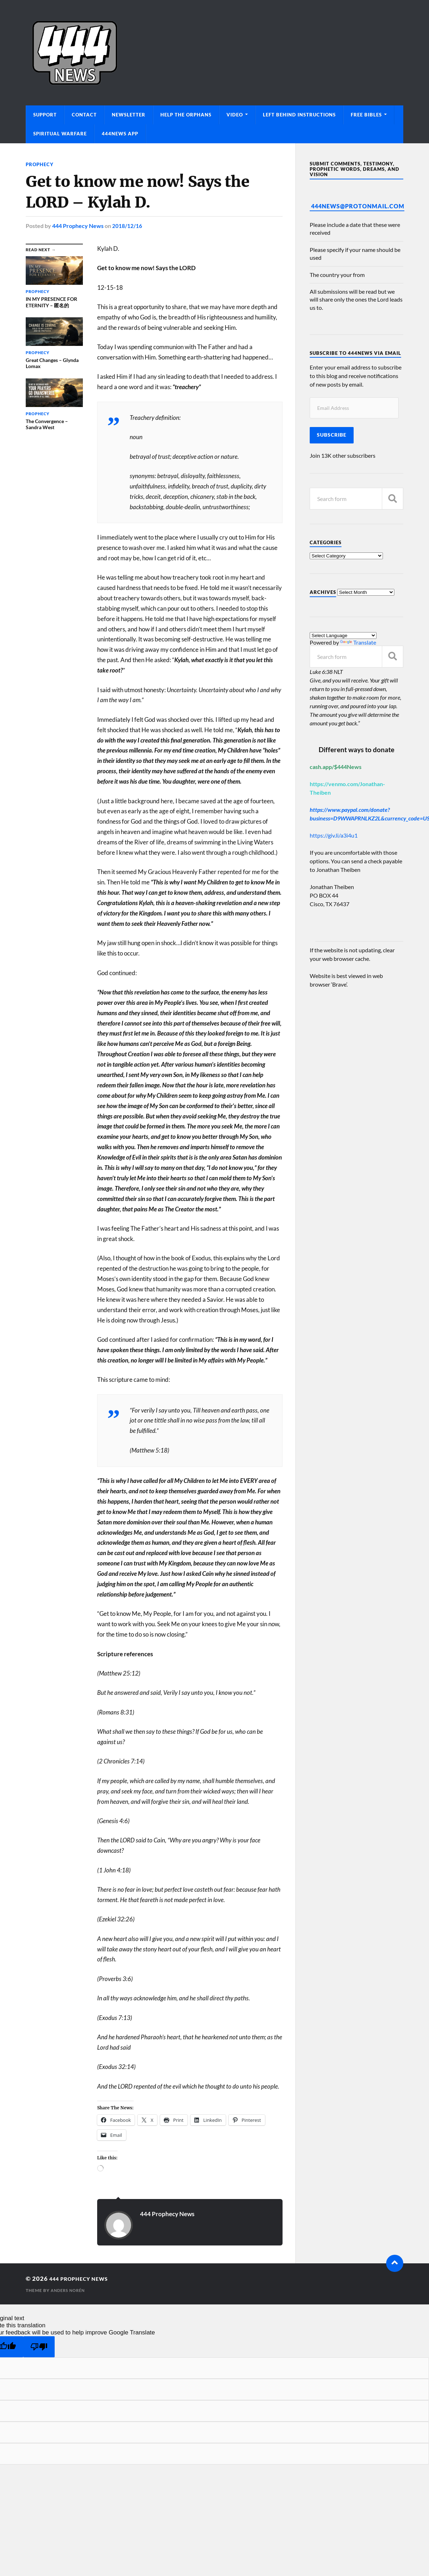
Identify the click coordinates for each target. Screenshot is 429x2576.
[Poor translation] (39, 2346)
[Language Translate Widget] (343, 635)
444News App (120, 134)
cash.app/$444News (335, 766)
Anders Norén (69, 2290)
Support (45, 115)
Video (234, 115)
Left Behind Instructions (299, 115)
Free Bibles (366, 115)
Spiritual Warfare (60, 134)
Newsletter (128, 115)
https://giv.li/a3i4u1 (334, 835)
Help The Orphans (185, 115)
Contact (84, 115)
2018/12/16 (127, 225)
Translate (358, 642)
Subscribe (331, 435)
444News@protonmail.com (357, 206)
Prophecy (40, 164)
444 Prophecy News (78, 225)
